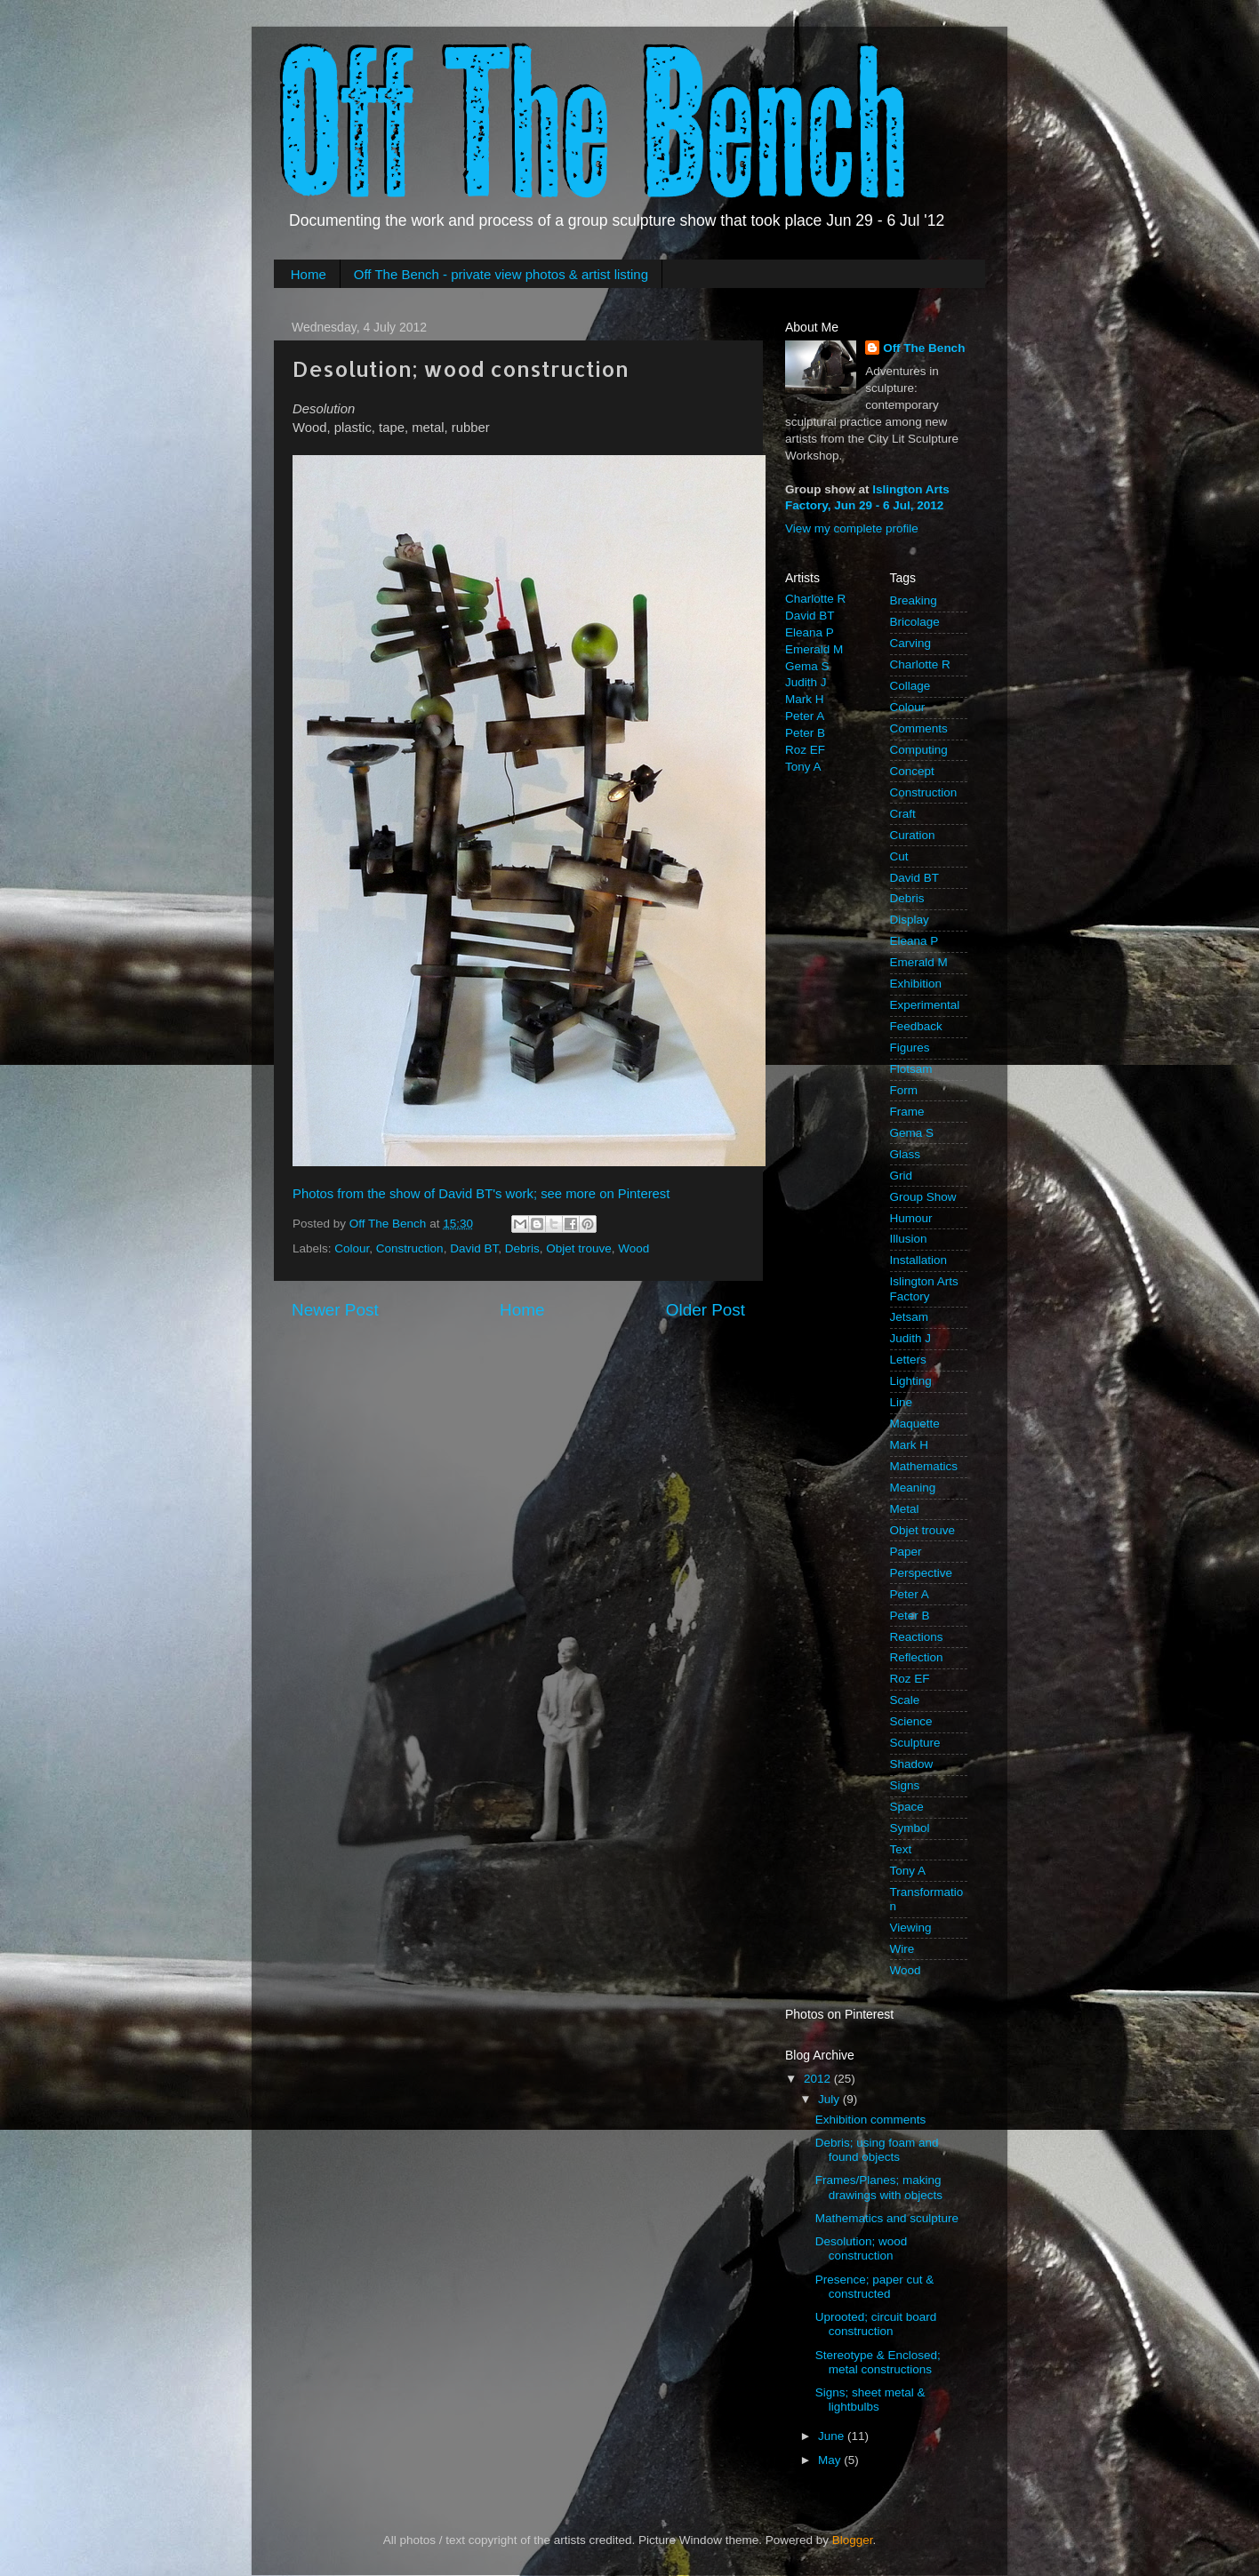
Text (901, 1849)
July (830, 2099)
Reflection (916, 1657)
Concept (912, 771)
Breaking (913, 600)
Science (911, 1721)
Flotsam (911, 1069)
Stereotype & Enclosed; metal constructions (878, 2362)
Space (907, 1806)
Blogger (852, 2540)
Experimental (925, 1005)
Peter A (804, 716)
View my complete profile (851, 528)
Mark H (804, 699)
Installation (919, 1260)
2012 (819, 2078)
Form (904, 1090)
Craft (903, 813)
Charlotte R (815, 598)
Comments (919, 728)
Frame (907, 1111)
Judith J (806, 682)
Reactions (916, 1637)
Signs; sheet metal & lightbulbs (870, 2399)
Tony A (803, 766)
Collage (910, 685)
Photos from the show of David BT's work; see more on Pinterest (481, 1194)
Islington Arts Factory (924, 1288)
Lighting (911, 1381)
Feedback (916, 1026)
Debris (522, 1248)
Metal (904, 1509)
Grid (901, 1175)
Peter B (805, 733)
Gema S (807, 666)
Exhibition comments (870, 2119)
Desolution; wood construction (861, 2248)
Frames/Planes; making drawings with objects (878, 2187)
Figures (910, 1047)
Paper (906, 1551)
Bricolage (915, 621)
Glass (905, 1154)
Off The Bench (924, 348)
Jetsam (909, 1317)
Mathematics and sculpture (886, 2218)
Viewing (911, 1927)
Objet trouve (579, 1248)
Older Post (705, 1309)
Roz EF (805, 749)
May (831, 2460)
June (832, 2436)
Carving (911, 643)
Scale (905, 1700)
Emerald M (814, 649)
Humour (911, 1218)
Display (909, 919)
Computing (919, 749)
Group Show (923, 1197)
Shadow (912, 1764)
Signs (905, 1785)
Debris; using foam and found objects (877, 2150)
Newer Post (335, 1309)
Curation (912, 835)
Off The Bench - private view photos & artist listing (501, 274)
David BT (474, 1248)
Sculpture (915, 1742)
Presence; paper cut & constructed (874, 2286)
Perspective (921, 1573)
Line (901, 1402)
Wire (902, 1949)
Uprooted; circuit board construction (876, 2324)
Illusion (908, 1238)
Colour (351, 1248)
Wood (633, 1248)
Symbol (910, 1828)
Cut (899, 856)
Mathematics (924, 1466)
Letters (908, 1359)
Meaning (913, 1487)
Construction (410, 1248)
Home (308, 274)
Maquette (915, 1423)
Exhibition (916, 983)
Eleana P (809, 632)
